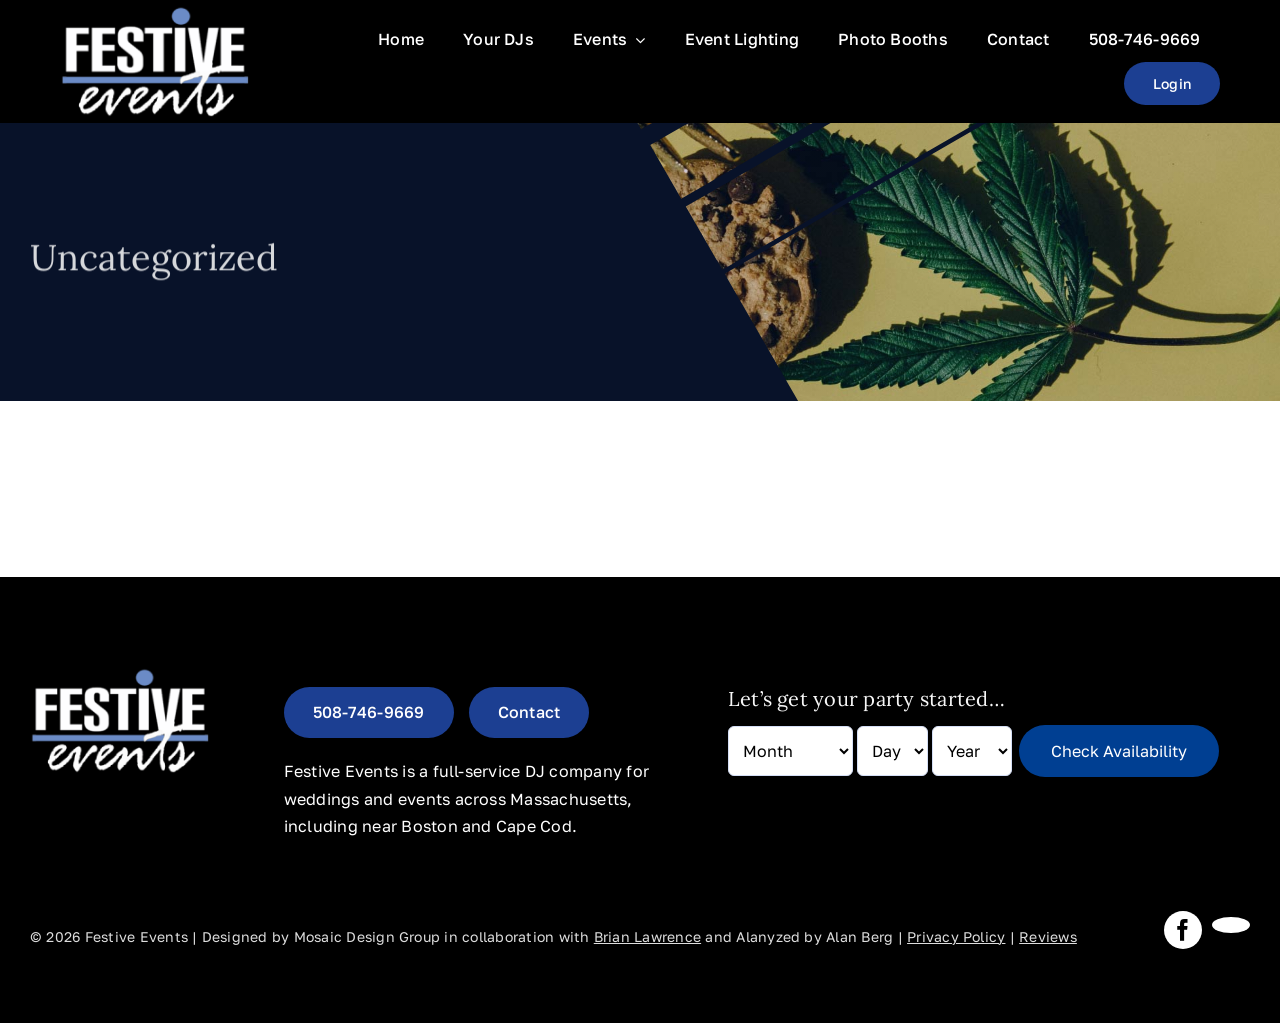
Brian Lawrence (647, 936)
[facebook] (1183, 930)
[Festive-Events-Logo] (155, 13)
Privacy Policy (956, 936)
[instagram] (1231, 925)
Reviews (1048, 936)
